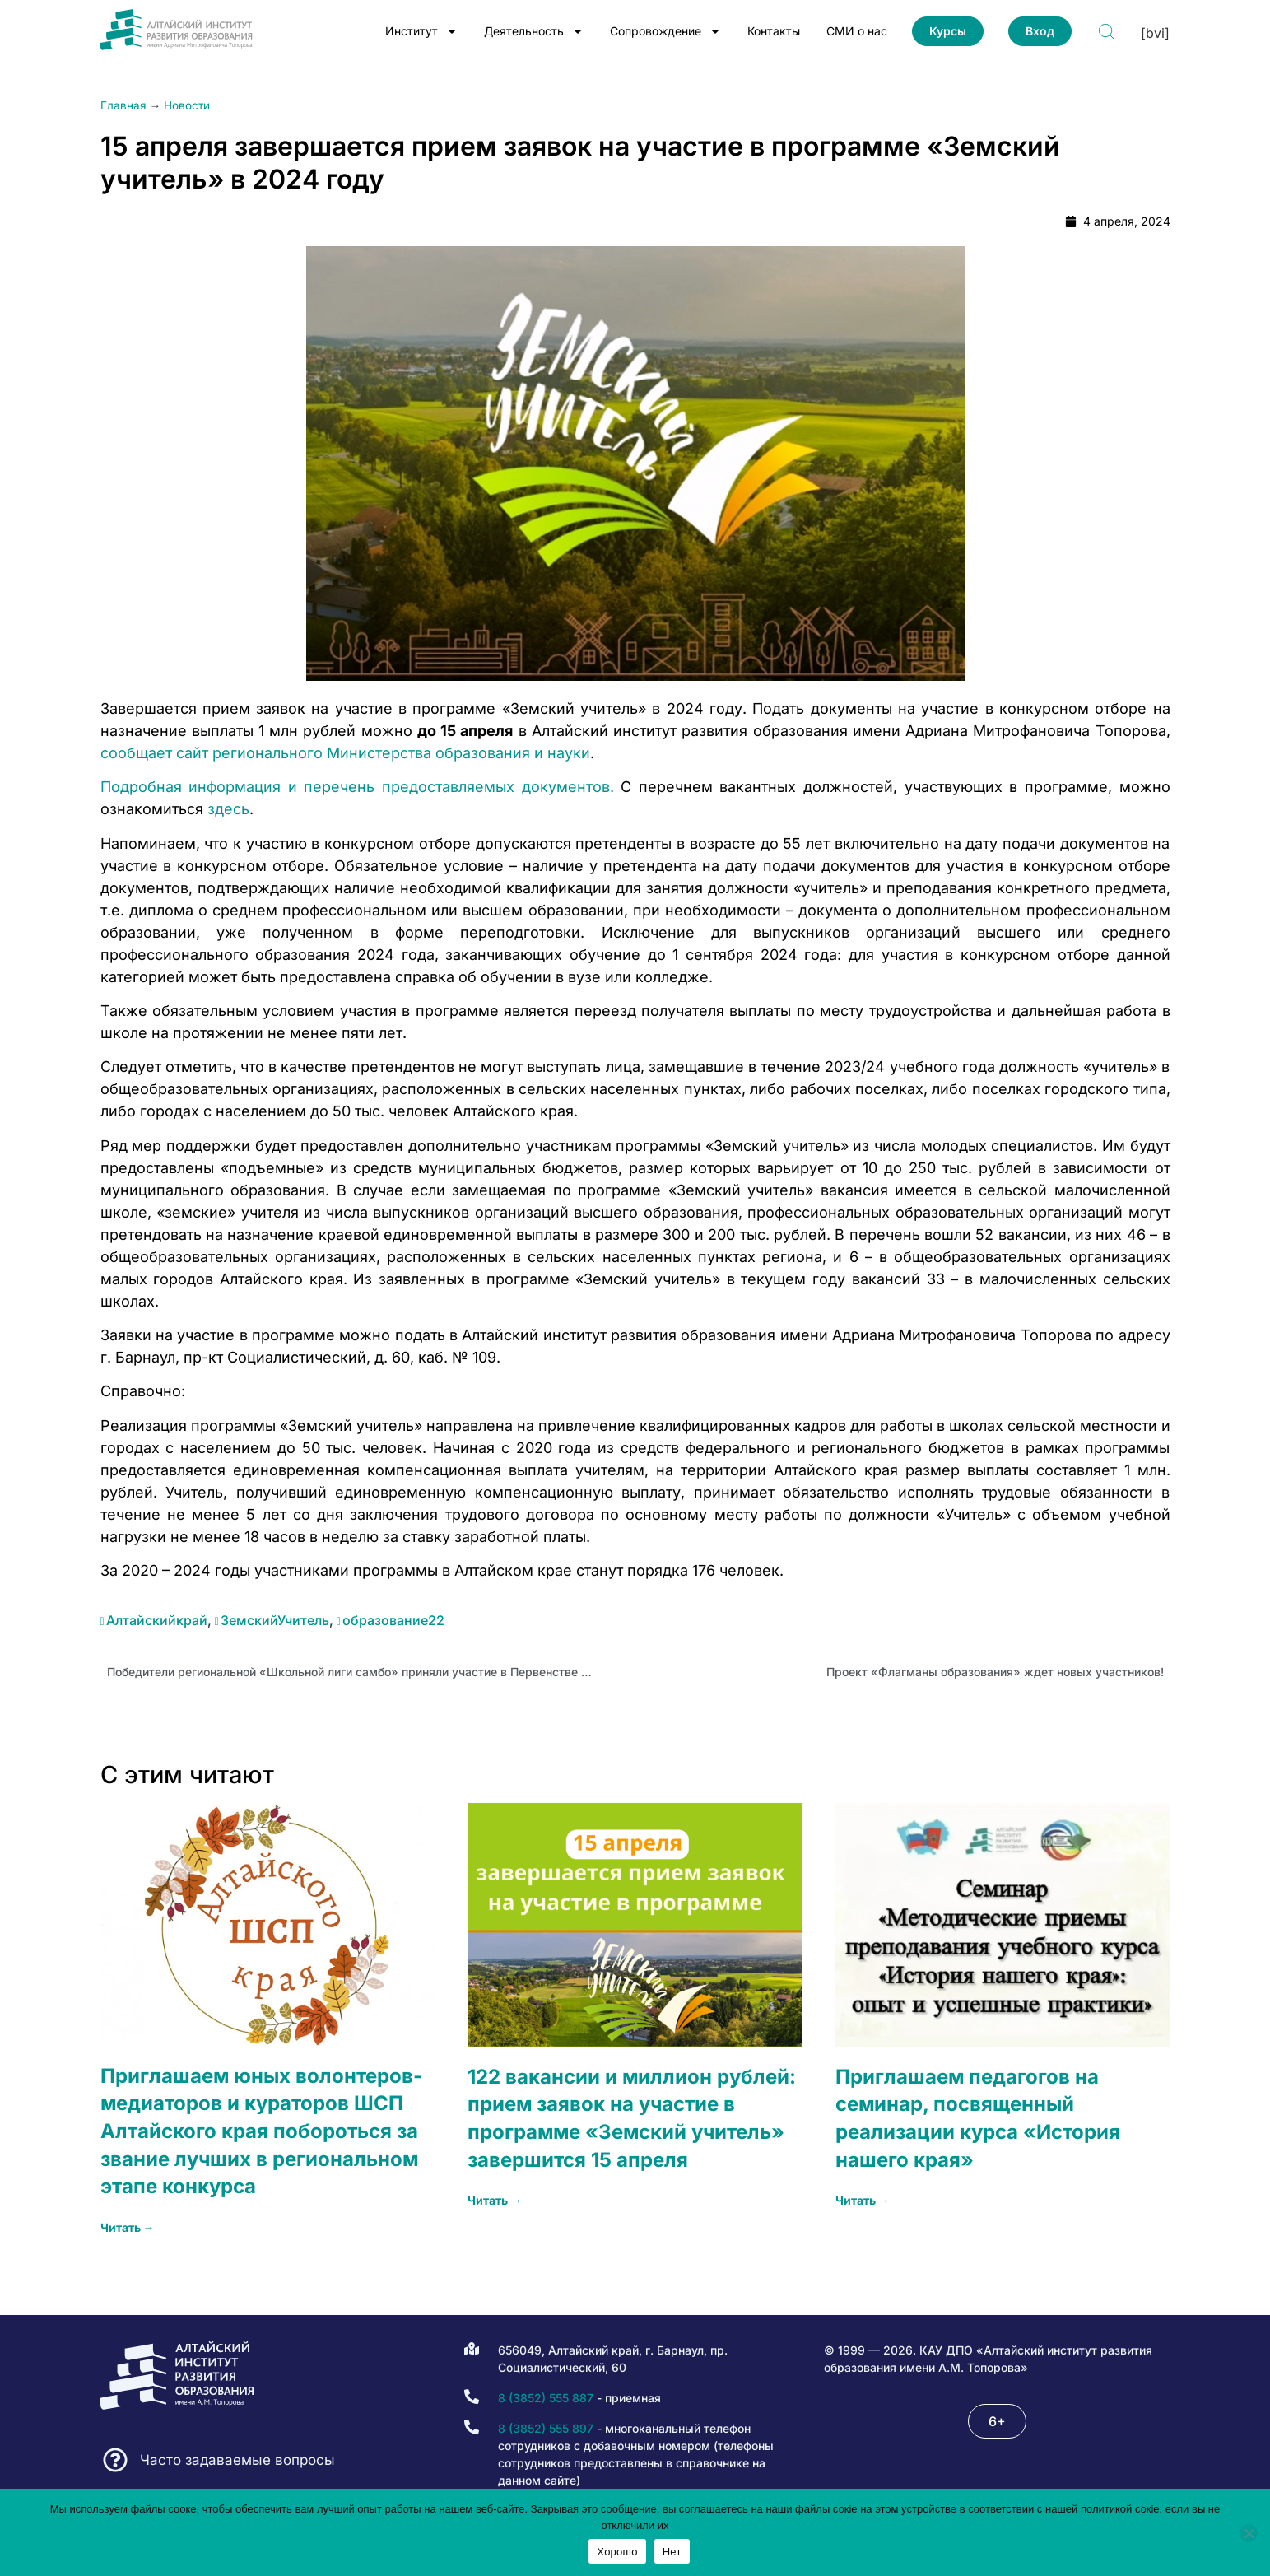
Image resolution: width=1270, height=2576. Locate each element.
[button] (997, 2421)
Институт (421, 31)
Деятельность (534, 31)
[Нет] (1249, 2533)
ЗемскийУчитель (275, 1620)
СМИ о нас (856, 31)
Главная (123, 105)
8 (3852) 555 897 (545, 2428)
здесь (228, 809)
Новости (187, 105)
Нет (672, 2552)
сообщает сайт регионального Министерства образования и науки (345, 753)
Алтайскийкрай (156, 1620)
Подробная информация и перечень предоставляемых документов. (357, 786)
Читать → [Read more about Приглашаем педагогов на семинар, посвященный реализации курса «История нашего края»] (862, 2200)
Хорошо (617, 2552)
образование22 (393, 1620)
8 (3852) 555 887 (545, 2398)
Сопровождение (665, 31)
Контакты (773, 31)
